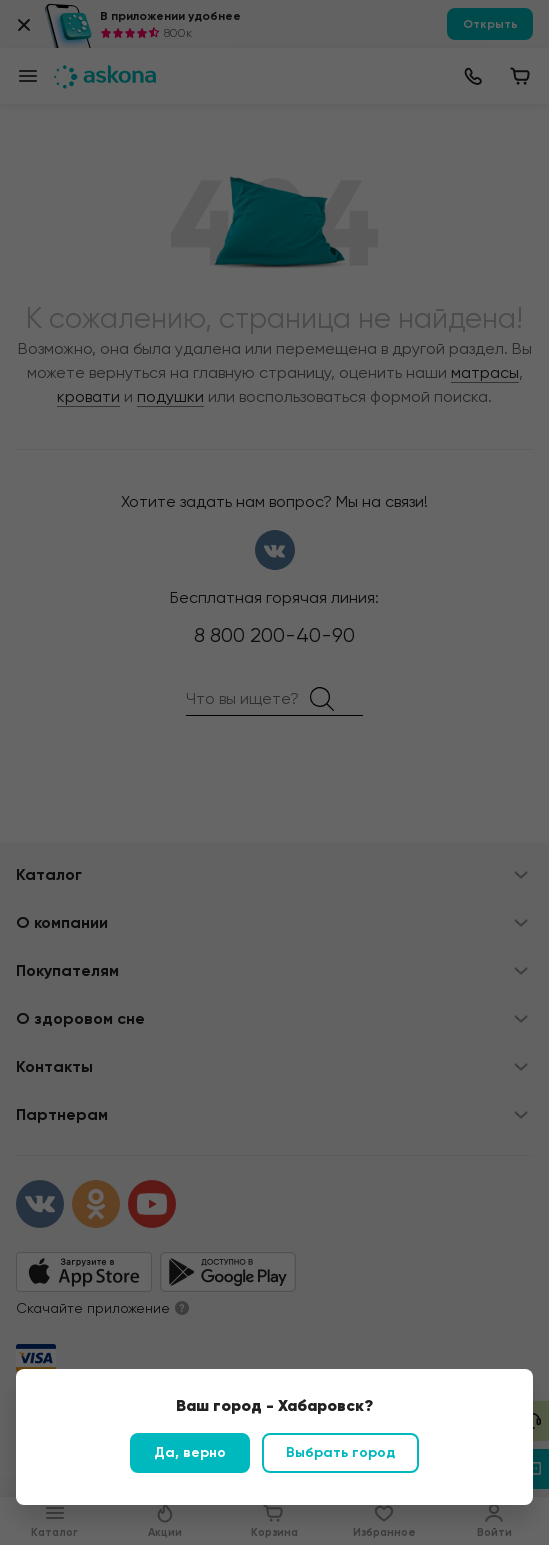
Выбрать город (340, 1452)
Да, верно (190, 1452)
